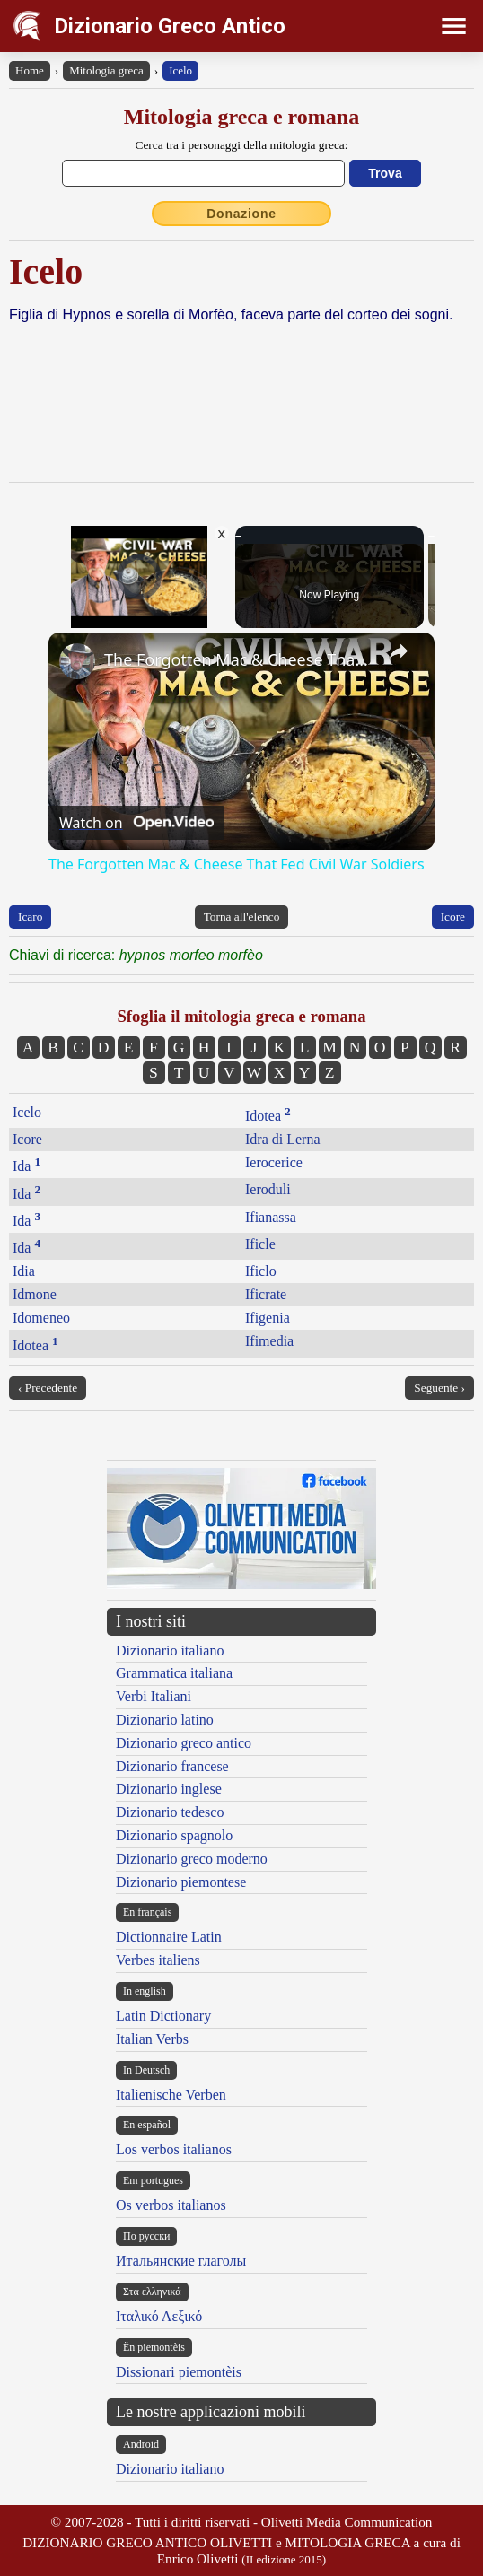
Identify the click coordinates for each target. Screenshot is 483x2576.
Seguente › (439, 1387)
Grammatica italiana (174, 1673)
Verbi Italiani (153, 1696)
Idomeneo (41, 1317)
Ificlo (261, 1271)
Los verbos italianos (174, 2149)
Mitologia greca (106, 70)
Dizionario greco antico (183, 1743)
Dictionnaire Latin (169, 1936)
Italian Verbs (152, 2039)
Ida (26, 1166)
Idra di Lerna (283, 1139)
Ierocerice (274, 1162)
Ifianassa (270, 1217)
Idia (24, 1271)
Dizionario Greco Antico (169, 26)
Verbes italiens (158, 1960)
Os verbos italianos (171, 2205)
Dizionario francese (172, 1766)
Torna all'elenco (242, 916)
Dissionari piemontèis (179, 2372)
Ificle (260, 1244)
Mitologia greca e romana (241, 116)
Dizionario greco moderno (192, 1858)
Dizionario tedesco (170, 1812)
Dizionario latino (165, 1719)
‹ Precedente (47, 1387)
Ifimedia (269, 1341)
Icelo (180, 70)
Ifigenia (267, 1317)
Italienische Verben (171, 2094)
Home (29, 70)
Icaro (30, 916)
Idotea (268, 1115)
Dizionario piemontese (181, 1882)
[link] (77, 661)
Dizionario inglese (169, 1788)
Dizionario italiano (170, 1650)
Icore (453, 916)
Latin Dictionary (163, 2015)
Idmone (35, 1294)
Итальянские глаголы (181, 2260)
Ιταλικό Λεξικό (159, 2316)
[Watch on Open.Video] (136, 823)
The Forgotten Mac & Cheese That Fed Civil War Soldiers (238, 659)
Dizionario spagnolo (174, 1835)
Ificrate (265, 1294)
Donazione (241, 213)
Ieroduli (268, 1189)
